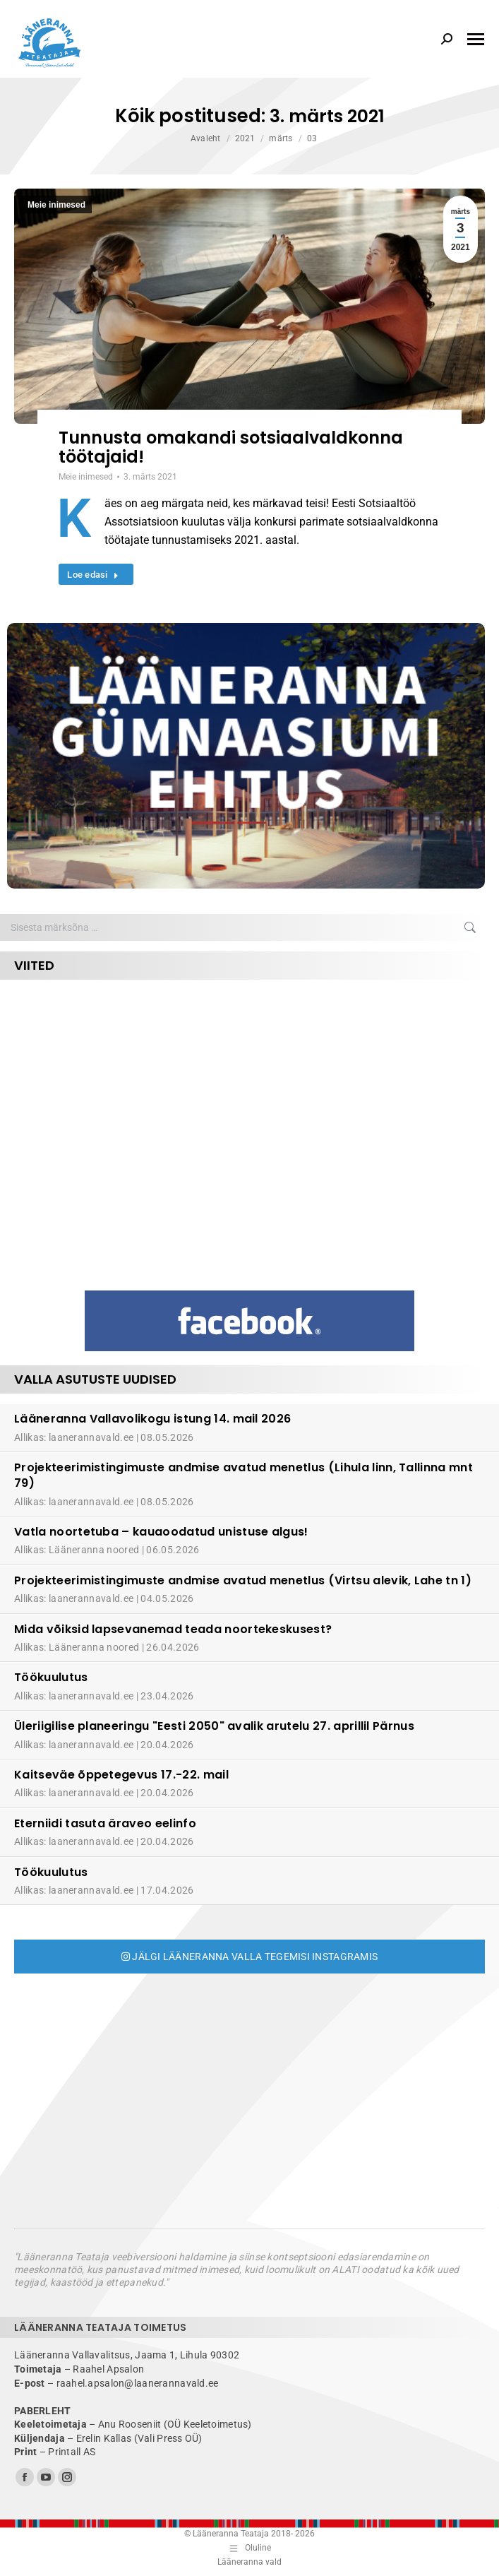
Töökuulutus (51, 1677)
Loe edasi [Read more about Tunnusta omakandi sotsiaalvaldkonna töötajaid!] (93, 574)
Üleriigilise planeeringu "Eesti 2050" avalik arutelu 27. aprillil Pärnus (214, 1726)
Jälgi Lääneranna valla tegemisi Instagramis (249, 1956)
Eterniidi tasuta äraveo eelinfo (105, 1823)
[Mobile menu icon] (476, 39)
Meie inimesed (56, 205)
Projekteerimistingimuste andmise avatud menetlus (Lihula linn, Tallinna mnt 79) (243, 1475)
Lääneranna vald (249, 2562)
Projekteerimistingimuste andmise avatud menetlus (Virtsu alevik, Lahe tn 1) (242, 1580)
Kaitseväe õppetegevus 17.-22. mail (121, 1775)
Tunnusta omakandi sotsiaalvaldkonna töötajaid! (231, 447)
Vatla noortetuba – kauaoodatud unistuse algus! (161, 1532)
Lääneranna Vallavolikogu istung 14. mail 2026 (152, 1419)
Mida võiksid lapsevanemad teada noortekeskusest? (173, 1629)
